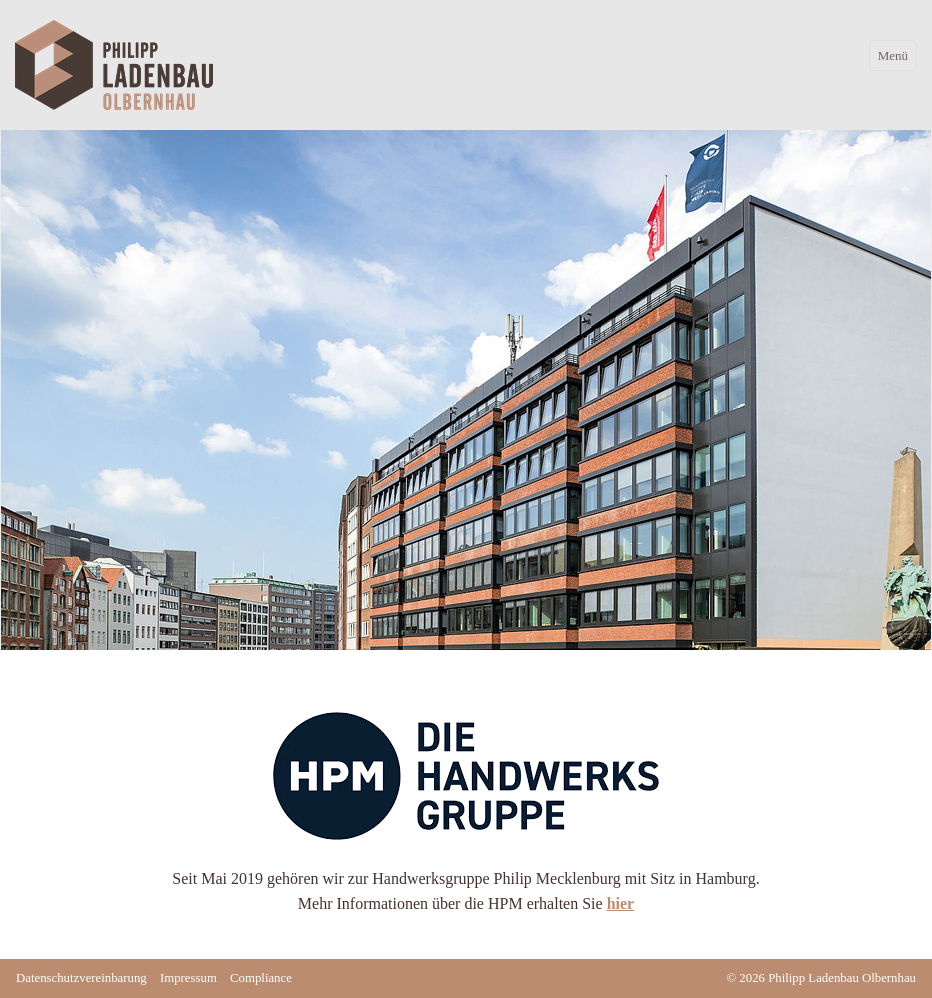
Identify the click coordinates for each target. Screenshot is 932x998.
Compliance (261, 978)
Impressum (188, 978)
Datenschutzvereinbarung (81, 978)
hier (621, 903)
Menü (893, 55)
